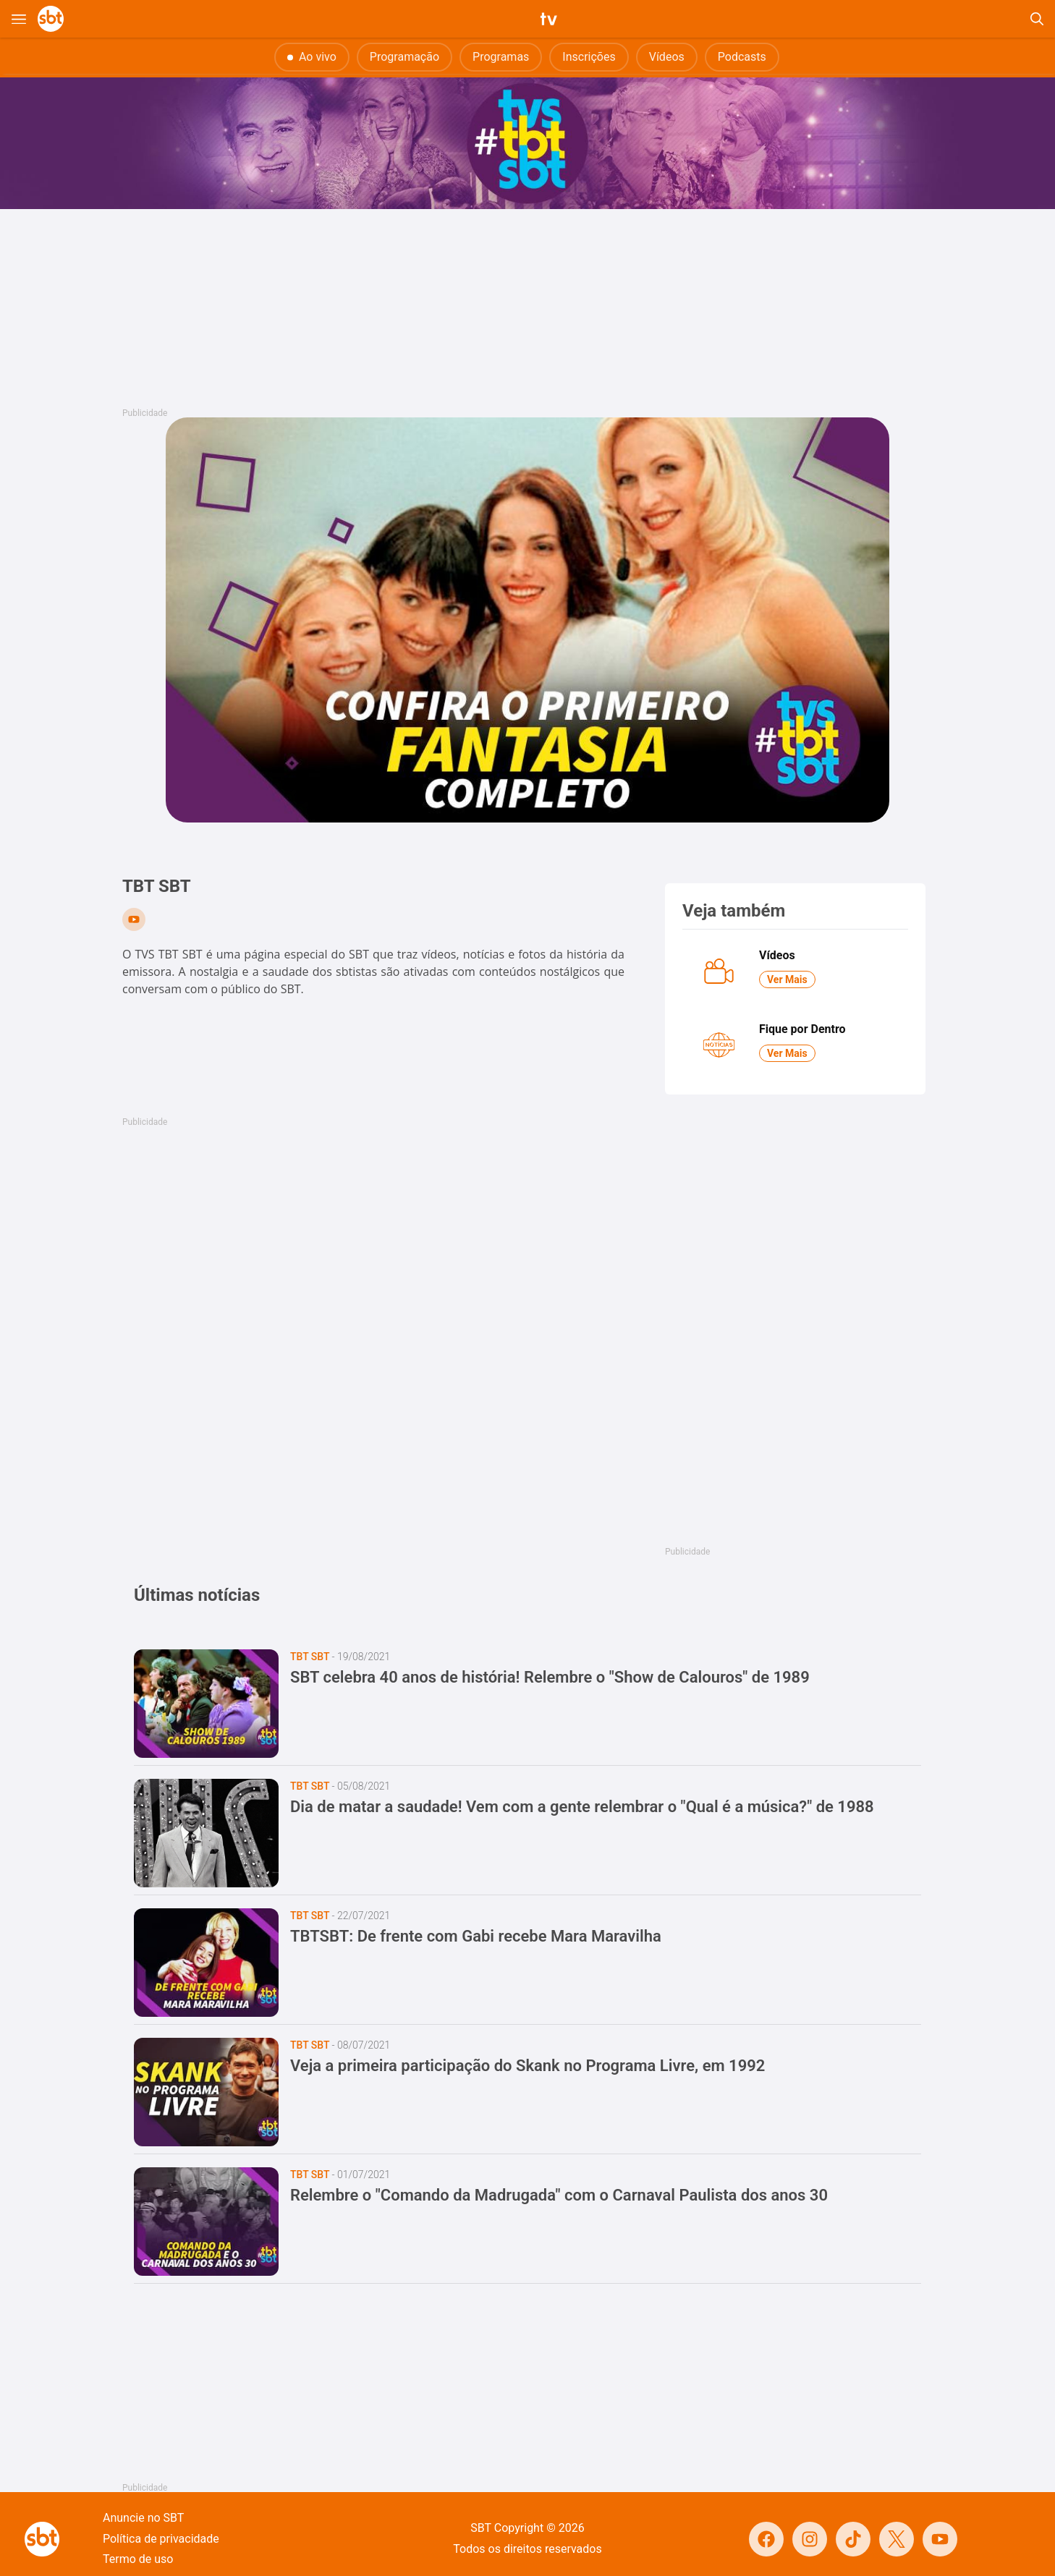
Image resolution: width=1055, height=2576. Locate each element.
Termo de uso (138, 2559)
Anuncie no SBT (143, 2518)
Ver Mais (787, 979)
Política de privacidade (161, 2539)
